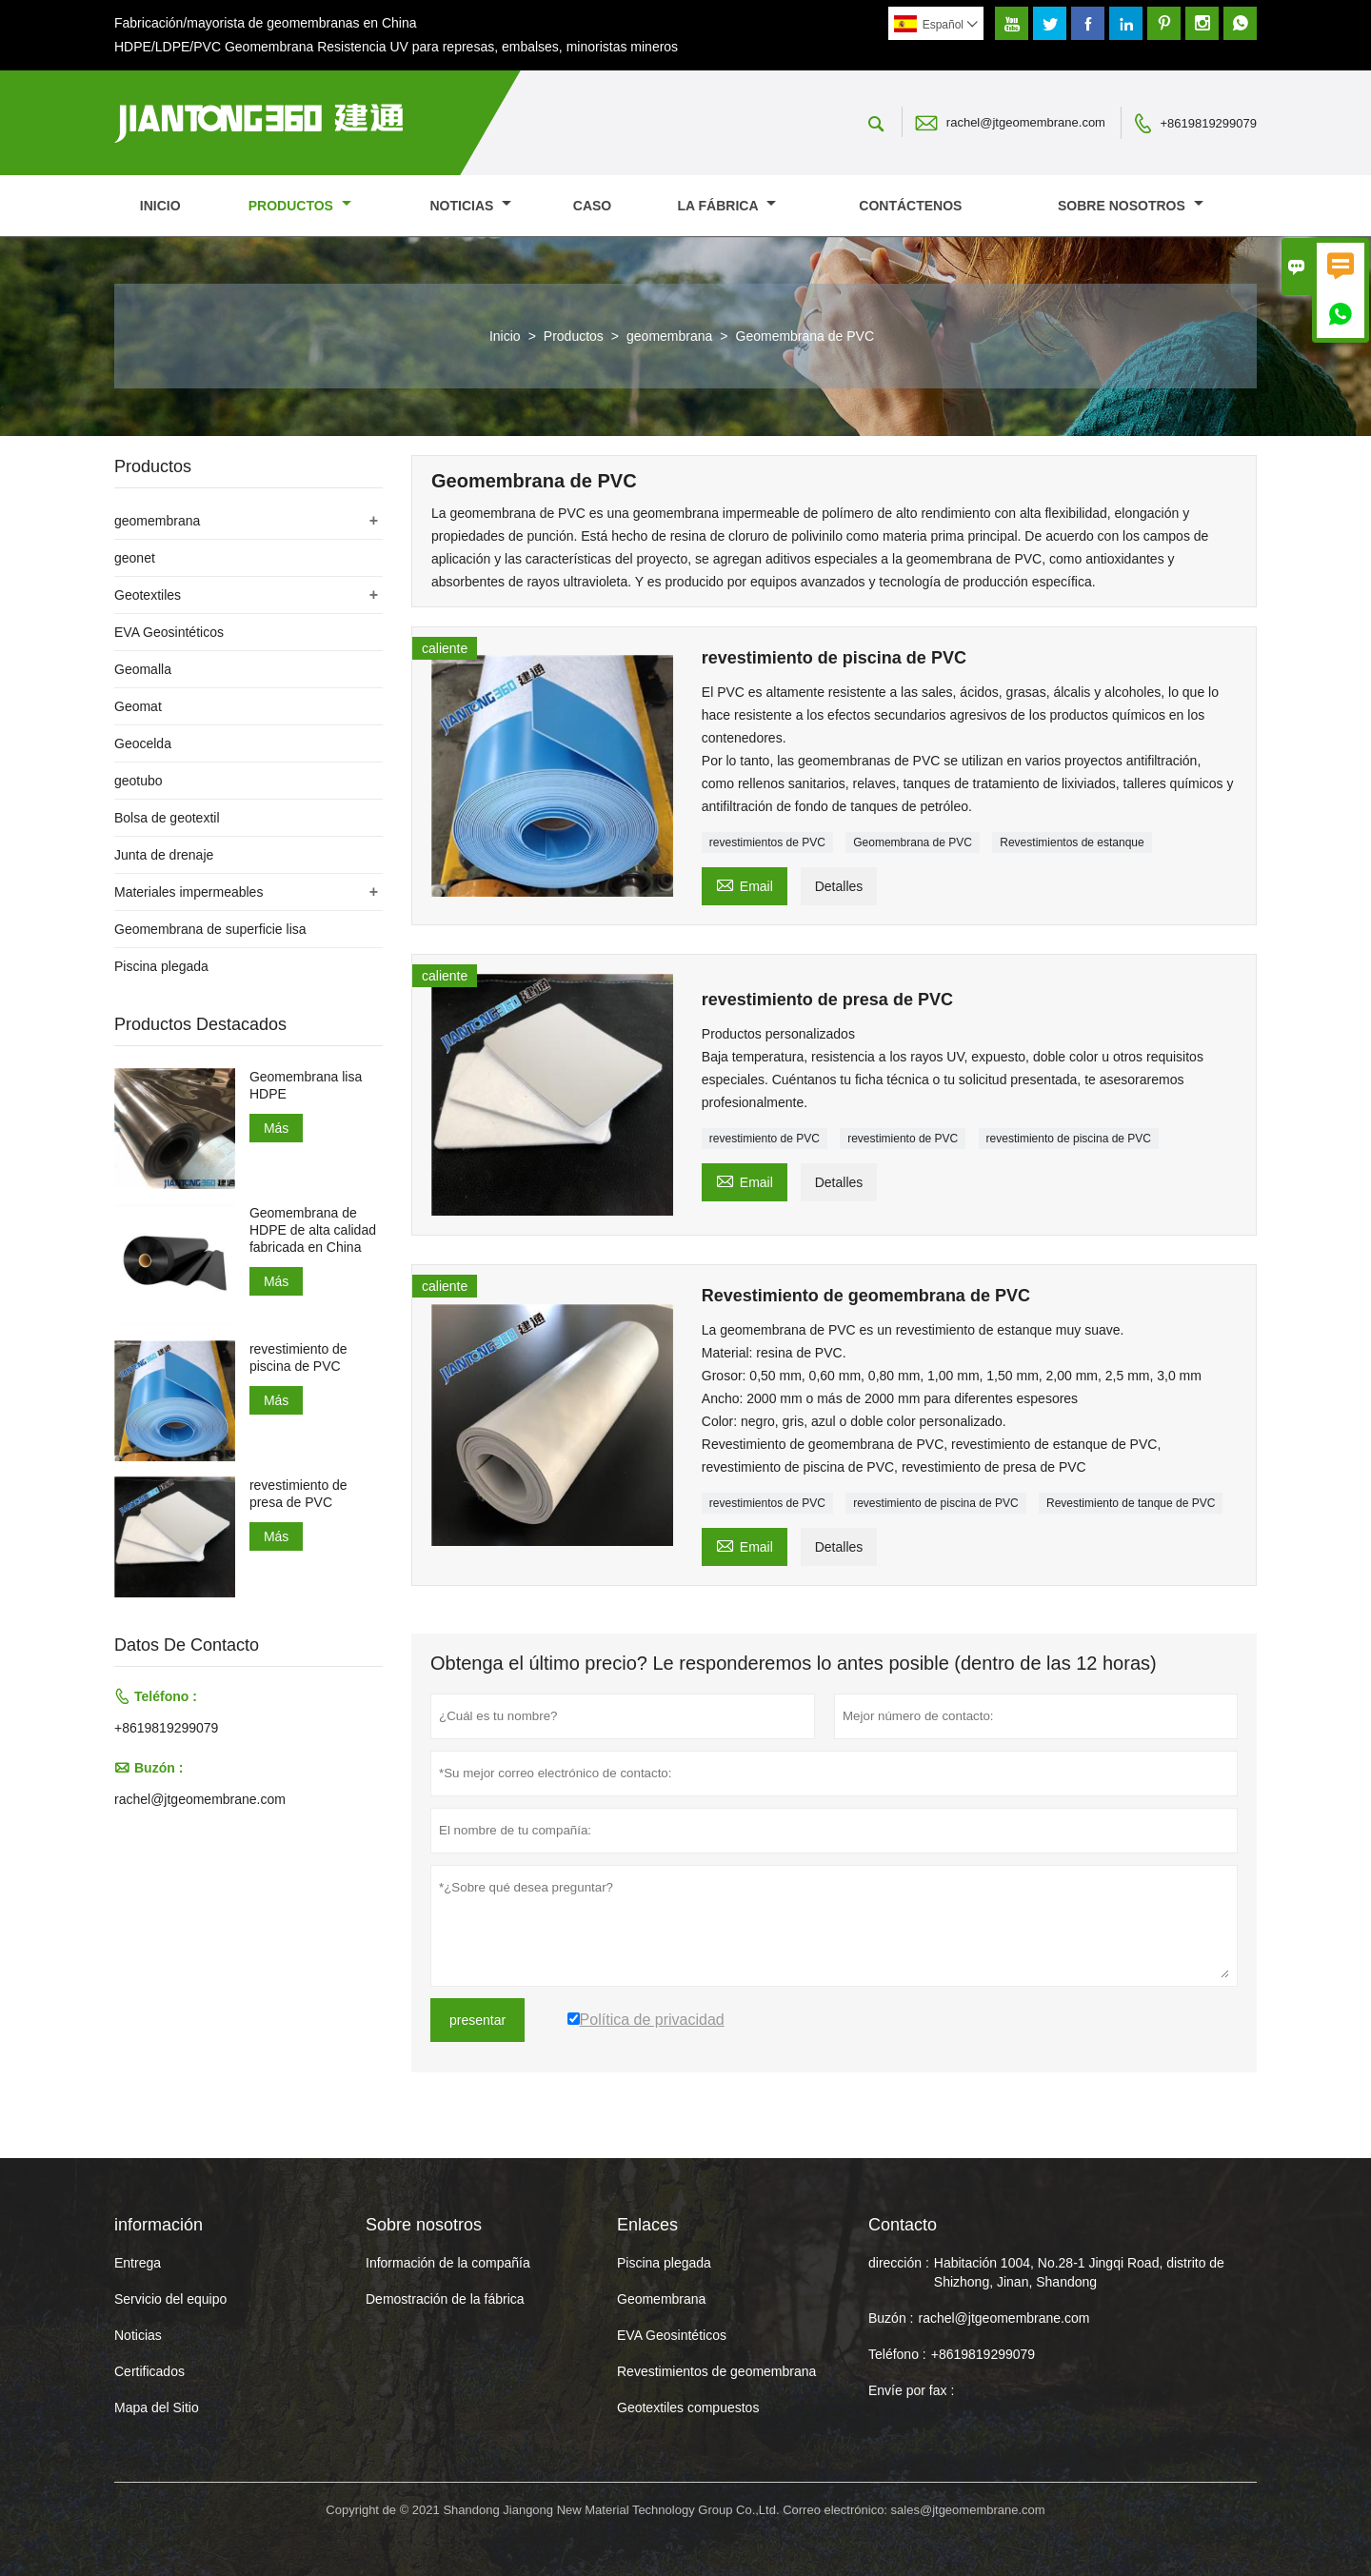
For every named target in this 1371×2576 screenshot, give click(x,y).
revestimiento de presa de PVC (298, 1493)
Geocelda (142, 743)
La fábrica (727, 205)
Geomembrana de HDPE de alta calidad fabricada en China (312, 1230)
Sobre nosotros (1130, 205)
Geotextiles (147, 595)
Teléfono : (897, 2354)
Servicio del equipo (170, 2299)
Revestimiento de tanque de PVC (1130, 1503)
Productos (299, 205)
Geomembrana (661, 2299)
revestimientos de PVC (767, 842)
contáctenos (910, 205)
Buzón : (890, 2318)
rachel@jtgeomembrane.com (1025, 122)
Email (744, 884)
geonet (134, 557)
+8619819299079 (1208, 123)
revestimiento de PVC (764, 1138)
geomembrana (669, 336)
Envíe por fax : (911, 2390)
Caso (592, 205)
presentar (477, 2020)
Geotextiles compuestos (688, 2407)
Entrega (137, 2262)
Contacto (902, 2224)
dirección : (898, 2262)
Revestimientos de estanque (1071, 842)
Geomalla (142, 669)
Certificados (149, 2371)
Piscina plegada (161, 966)
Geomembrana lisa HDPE (305, 1085)
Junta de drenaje (163, 854)
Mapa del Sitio (156, 2407)
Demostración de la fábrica (445, 2299)
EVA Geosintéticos (169, 632)
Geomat (138, 706)
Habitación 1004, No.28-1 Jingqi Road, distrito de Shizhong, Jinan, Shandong (1079, 2272)
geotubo (138, 780)
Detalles (839, 886)
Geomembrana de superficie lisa (210, 929)
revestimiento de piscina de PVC (1068, 1138)
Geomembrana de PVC (912, 842)
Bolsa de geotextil (167, 817)
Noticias (138, 2335)
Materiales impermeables (188, 892)
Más (276, 1128)
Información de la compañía (448, 2262)
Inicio (160, 205)
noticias (470, 205)
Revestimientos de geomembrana (716, 2371)
